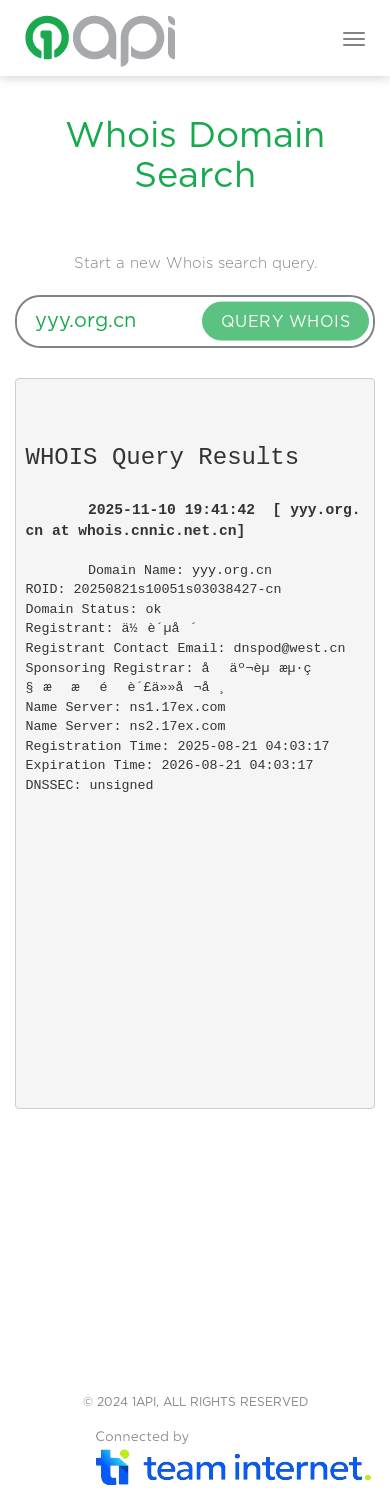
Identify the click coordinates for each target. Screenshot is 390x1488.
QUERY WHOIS (286, 322)
